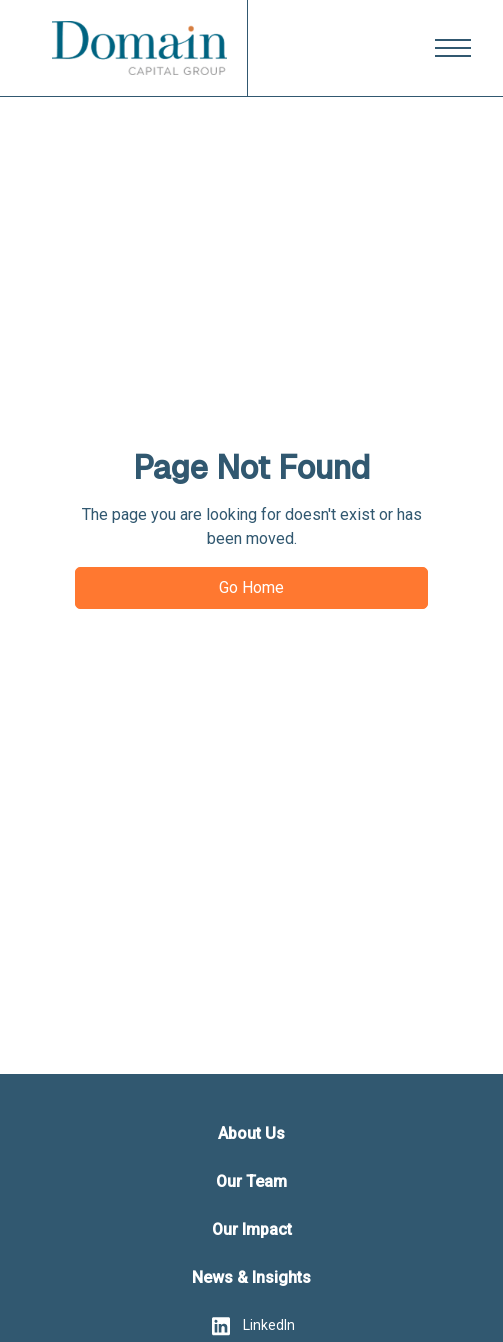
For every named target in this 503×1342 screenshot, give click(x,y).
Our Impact (252, 1229)
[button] (453, 48)
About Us (251, 1133)
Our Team (251, 1181)
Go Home (251, 587)
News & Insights (251, 1277)
